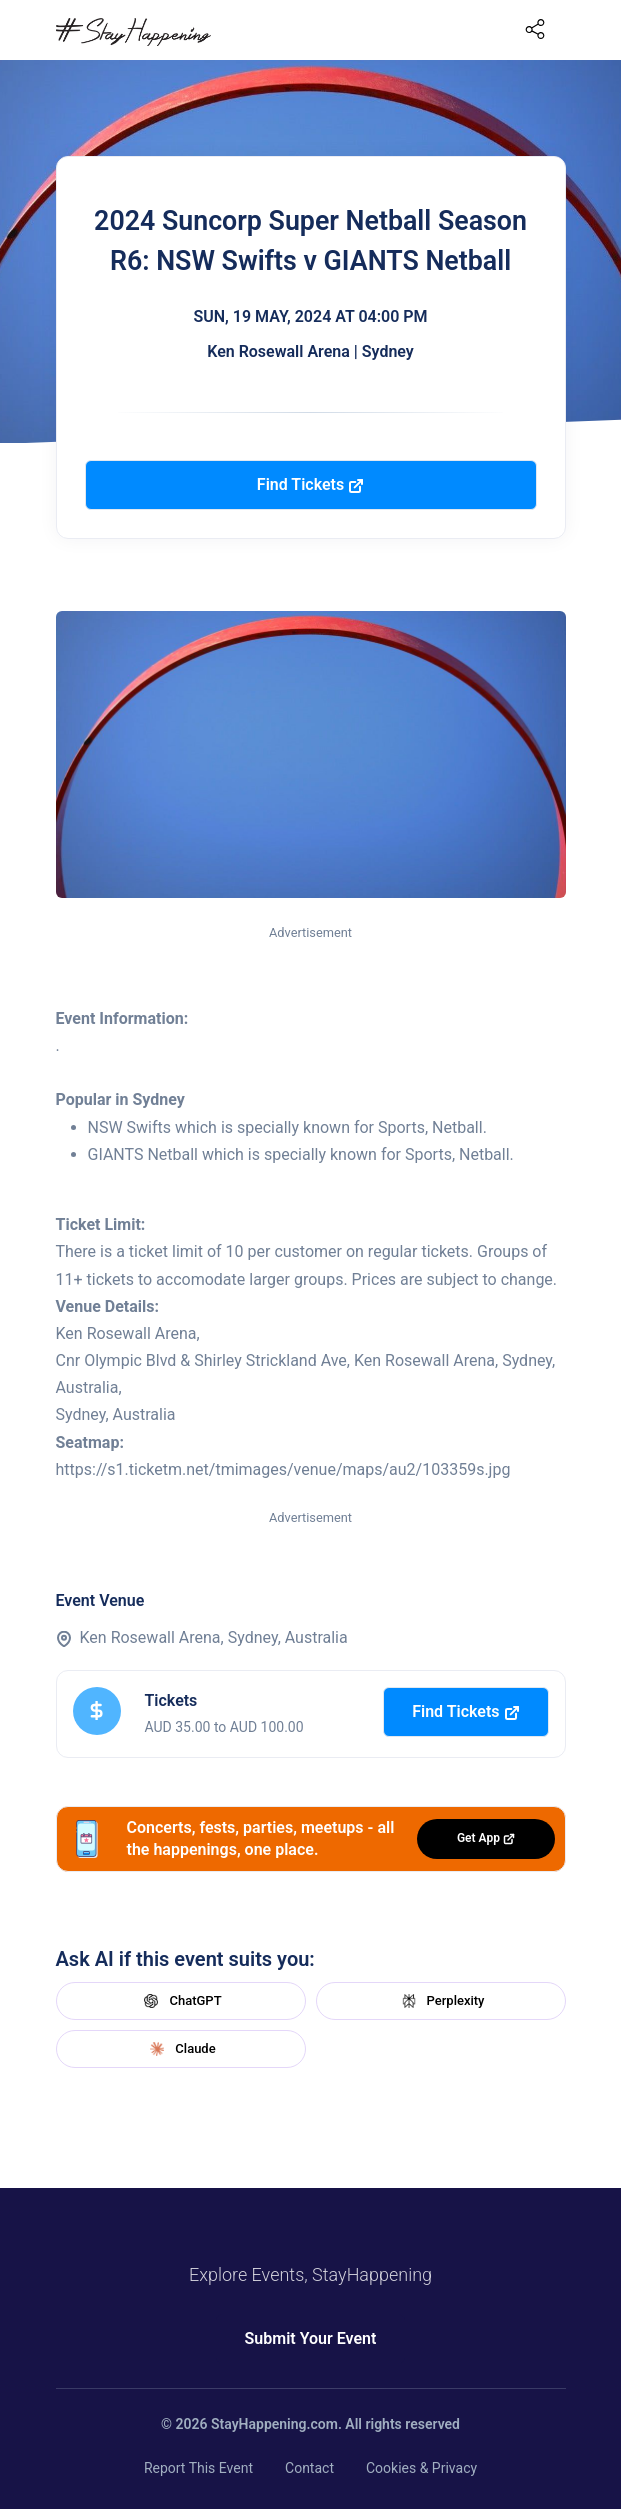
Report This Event (198, 2468)
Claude (180, 2049)
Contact (309, 2468)
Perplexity (441, 2001)
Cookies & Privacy (421, 2468)
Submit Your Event (311, 2338)
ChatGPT (180, 2001)
